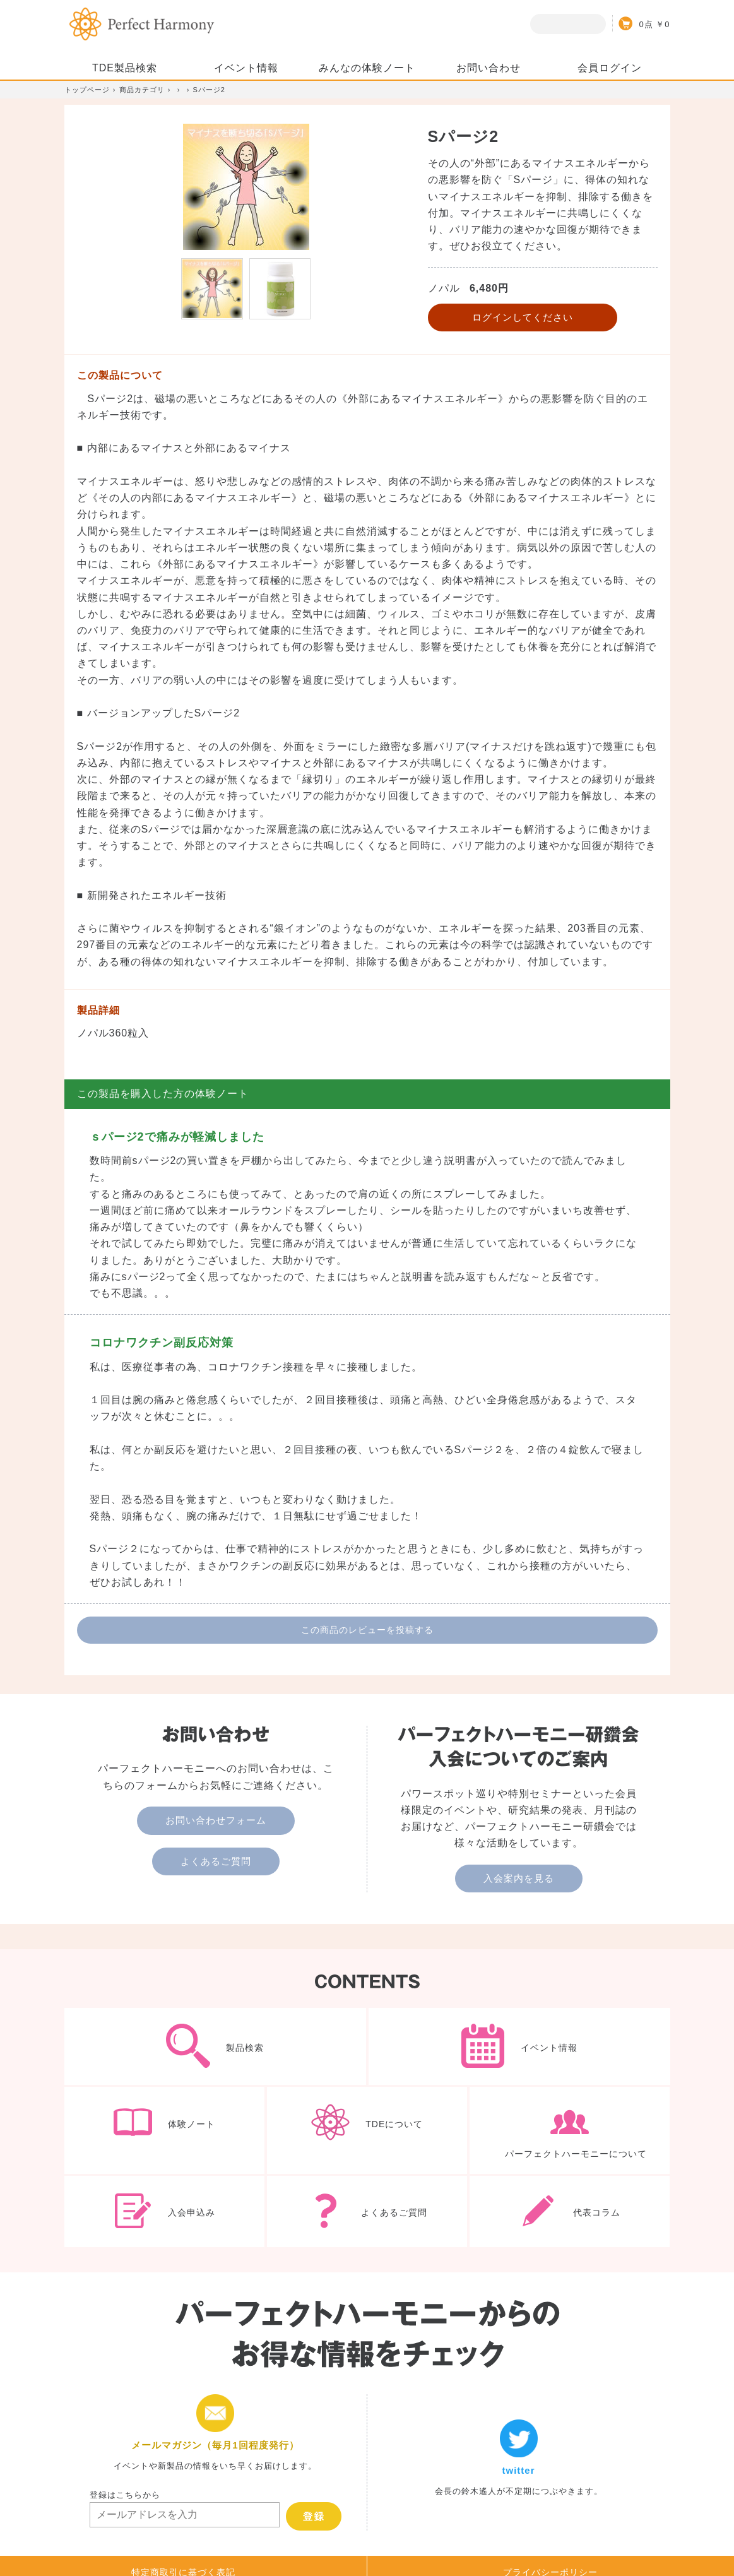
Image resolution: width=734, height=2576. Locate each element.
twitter (518, 2405)
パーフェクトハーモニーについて (570, 2130)
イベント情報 (519, 2046)
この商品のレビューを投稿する (367, 1630)
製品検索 (215, 2046)
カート (641, 23)
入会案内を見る (518, 1878)
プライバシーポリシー (550, 2515)
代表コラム (570, 2212)
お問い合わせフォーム (215, 1820)
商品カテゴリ (142, 89)
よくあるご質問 (216, 1861)
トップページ (87, 89)
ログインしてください (522, 317)
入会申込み (164, 2212)
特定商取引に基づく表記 (183, 2515)
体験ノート (164, 2130)
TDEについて (367, 2130)
